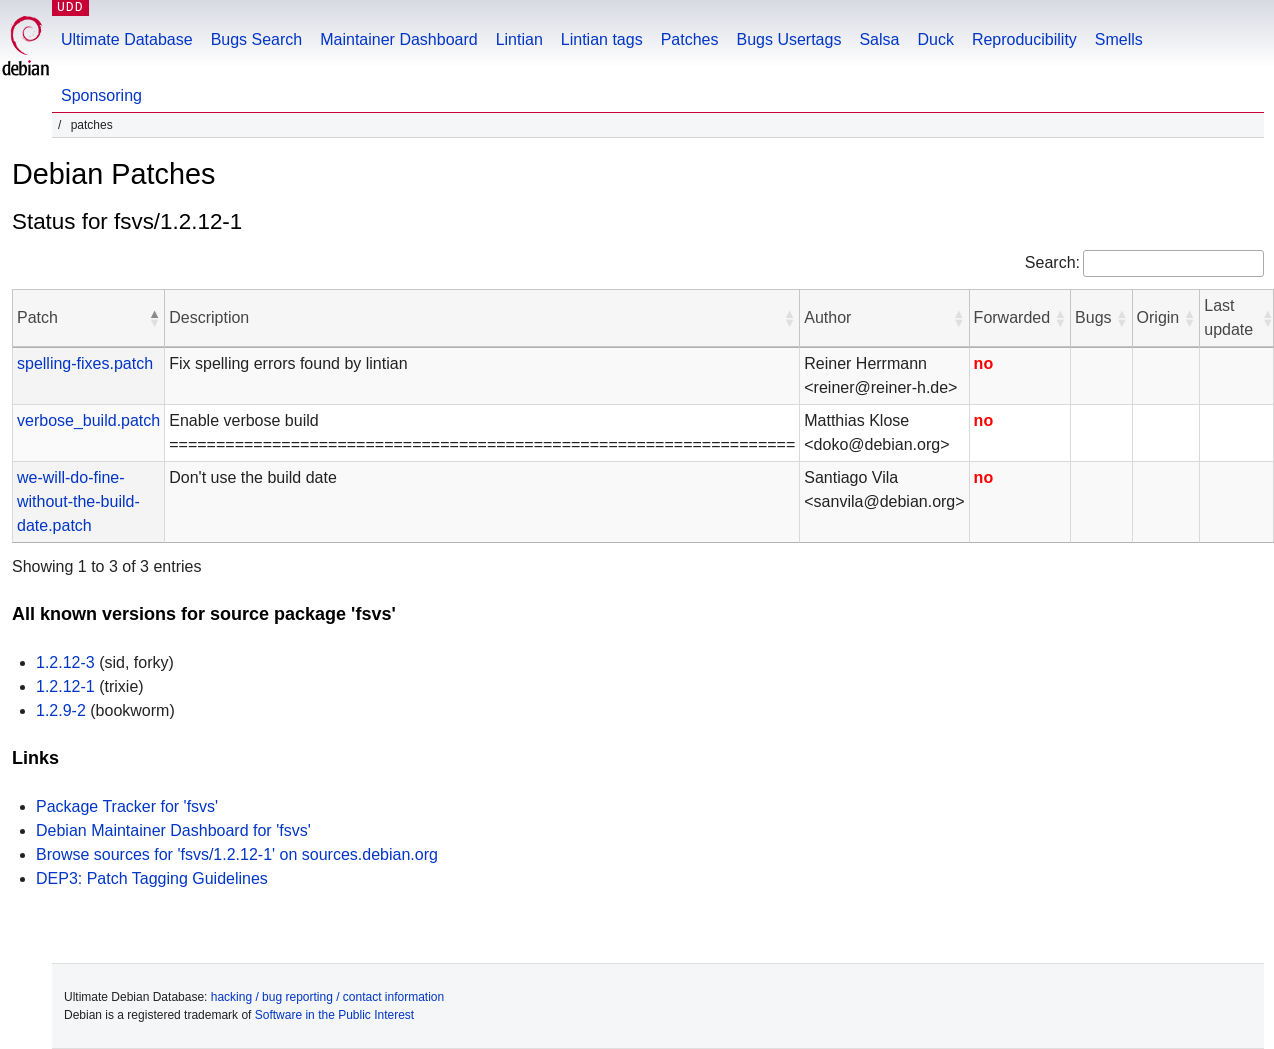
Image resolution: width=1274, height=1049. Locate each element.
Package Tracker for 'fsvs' (127, 806)
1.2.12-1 (65, 686)
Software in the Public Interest (334, 1015)
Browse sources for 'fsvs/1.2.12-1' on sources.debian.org (237, 854)
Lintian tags (602, 39)
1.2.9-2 (61, 710)
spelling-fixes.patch (85, 363)
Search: (1052, 262)
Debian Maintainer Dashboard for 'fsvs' (173, 830)
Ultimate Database (127, 39)
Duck (935, 39)
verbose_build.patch (88, 420)
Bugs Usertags (788, 39)
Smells (1119, 39)
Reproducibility (1024, 39)
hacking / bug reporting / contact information (327, 997)
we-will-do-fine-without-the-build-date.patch (78, 501)
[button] (154, 318)
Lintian (519, 39)
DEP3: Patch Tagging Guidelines (152, 878)
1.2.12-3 (65, 662)
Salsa (879, 39)
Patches (690, 39)
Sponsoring (101, 95)
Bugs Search (257, 39)
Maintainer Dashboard (398, 39)
